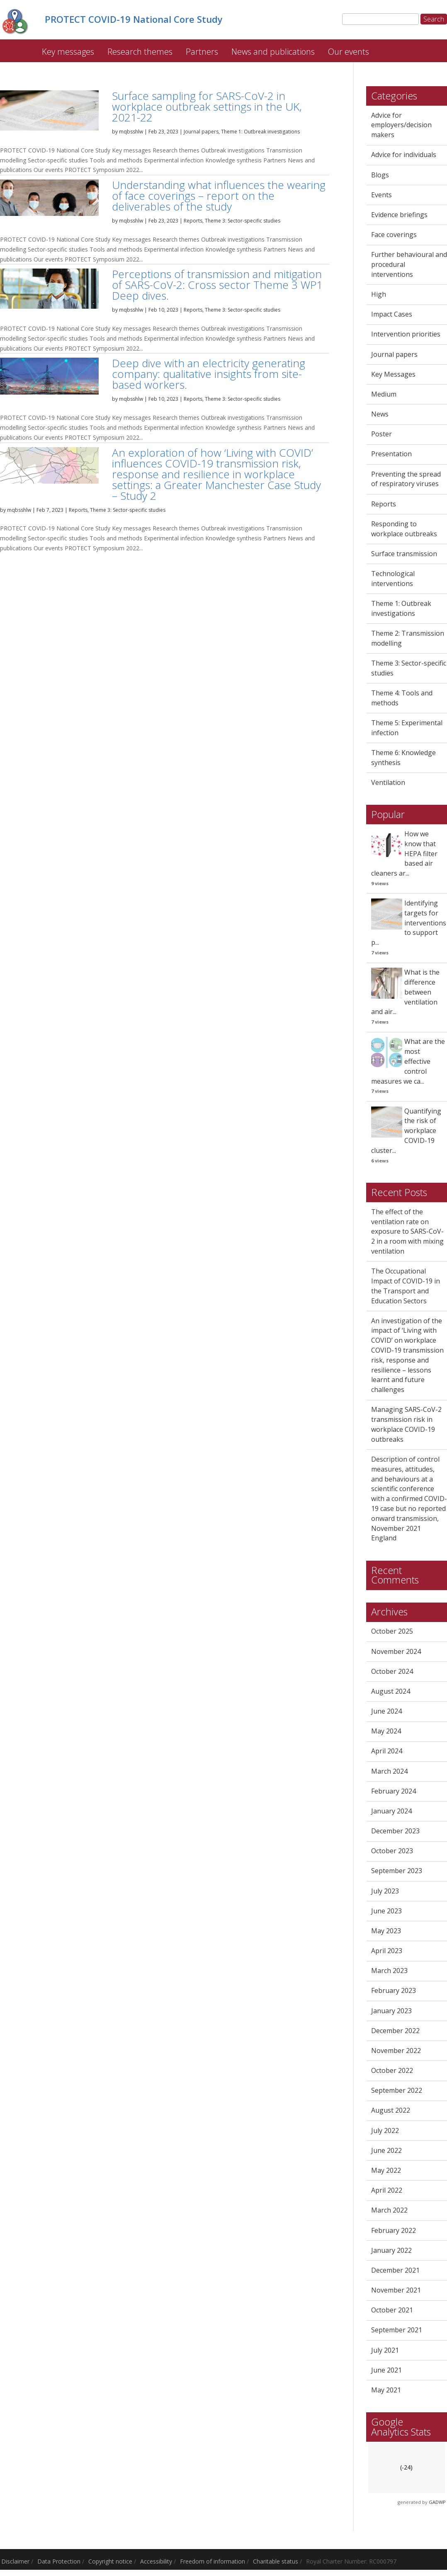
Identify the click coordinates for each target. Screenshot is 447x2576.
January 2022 (391, 2251)
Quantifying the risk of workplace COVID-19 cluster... (406, 1132)
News (380, 415)
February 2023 (393, 1992)
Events (381, 196)
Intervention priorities (405, 335)
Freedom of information (212, 2563)
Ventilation (388, 784)
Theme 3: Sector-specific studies (242, 222)
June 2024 (386, 1712)
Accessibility (156, 2563)
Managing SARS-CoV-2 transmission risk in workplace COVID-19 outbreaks (406, 1426)
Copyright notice (110, 2563)
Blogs (380, 176)
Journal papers (201, 133)
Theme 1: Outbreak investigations (260, 133)
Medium (383, 395)
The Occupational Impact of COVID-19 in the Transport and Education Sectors (405, 1287)
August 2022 (390, 2112)
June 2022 (386, 2152)
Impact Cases (391, 315)
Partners (202, 53)
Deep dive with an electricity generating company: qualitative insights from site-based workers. (208, 376)
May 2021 (386, 2391)
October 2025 (392, 1632)
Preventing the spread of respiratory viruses (406, 480)
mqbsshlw (131, 133)
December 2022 (395, 2032)
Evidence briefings (399, 216)
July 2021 (385, 2351)
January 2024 (391, 1812)
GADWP (437, 2504)
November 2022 (396, 2052)
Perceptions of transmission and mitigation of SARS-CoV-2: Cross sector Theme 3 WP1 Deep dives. (217, 286)
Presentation (391, 455)
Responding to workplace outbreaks (404, 530)
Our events (348, 53)
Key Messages (393, 375)
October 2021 (392, 2311)
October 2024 (392, 1673)
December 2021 (395, 2271)
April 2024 (386, 1752)
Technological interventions (393, 580)
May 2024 (386, 1732)
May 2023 (386, 1932)
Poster (381, 435)
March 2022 (389, 2211)
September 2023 (396, 1872)
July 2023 (385, 1892)
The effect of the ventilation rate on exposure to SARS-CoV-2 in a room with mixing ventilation (407, 1233)
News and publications (273, 53)
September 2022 (396, 2092)
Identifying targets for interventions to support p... (408, 924)
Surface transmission (404, 555)
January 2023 (391, 2012)
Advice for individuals (403, 156)
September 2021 (396, 2331)
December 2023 (395, 1832)
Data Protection (58, 2563)
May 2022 (386, 2172)
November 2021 (396, 2291)
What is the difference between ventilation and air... (405, 993)
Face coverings (394, 236)
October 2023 (392, 1852)
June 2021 (386, 2371)
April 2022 (386, 2191)
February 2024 (393, 1792)
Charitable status (275, 2563)
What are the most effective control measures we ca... (408, 1063)
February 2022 (393, 2232)
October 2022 (392, 2072)
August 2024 (390, 1692)
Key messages (68, 53)
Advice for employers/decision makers (401, 126)
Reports (193, 222)
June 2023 (386, 1912)
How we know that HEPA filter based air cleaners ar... (404, 855)
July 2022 (385, 2132)
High (378, 295)
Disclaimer (15, 2563)
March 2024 (389, 1772)
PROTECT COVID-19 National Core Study (20, 49)
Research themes (139, 53)
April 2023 (386, 1952)
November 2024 (396, 1653)
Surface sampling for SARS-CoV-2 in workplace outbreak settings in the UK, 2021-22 (207, 108)
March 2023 (389, 1972)
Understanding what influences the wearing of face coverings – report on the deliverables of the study (219, 197)
